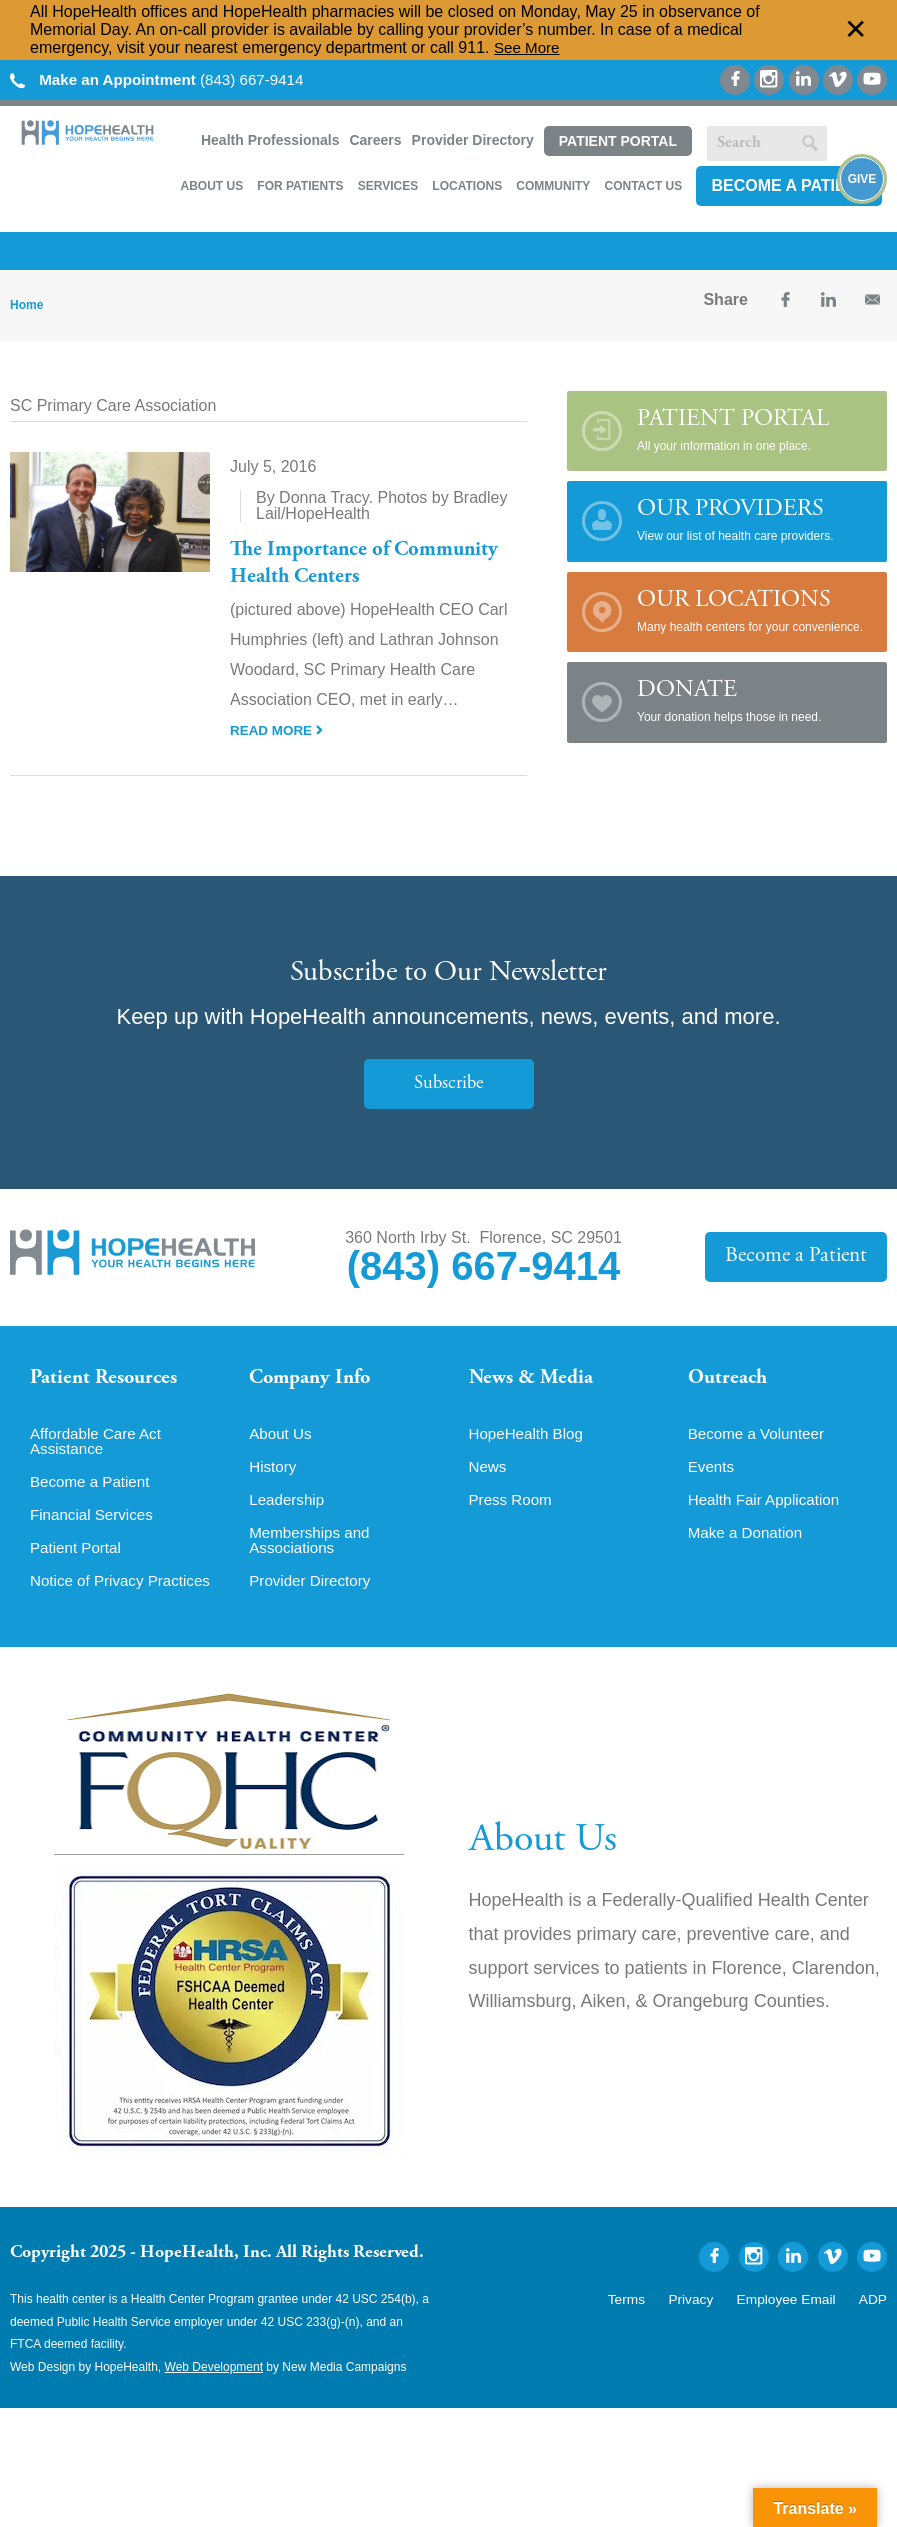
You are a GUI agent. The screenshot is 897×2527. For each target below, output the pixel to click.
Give (862, 180)
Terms (650, 2310)
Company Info (314, 1379)
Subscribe (449, 1083)
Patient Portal (618, 141)
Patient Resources (108, 1379)
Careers (375, 140)
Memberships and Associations (312, 1551)
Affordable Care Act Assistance (99, 1449)
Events (712, 1475)
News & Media (534, 1379)
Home (26, 305)
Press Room (513, 1509)
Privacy (709, 2310)
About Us (211, 186)
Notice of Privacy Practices (125, 1593)
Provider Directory (473, 140)
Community (553, 186)
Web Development (214, 2380)
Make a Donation (748, 1543)
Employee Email (795, 2310)
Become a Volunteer (760, 1441)
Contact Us (643, 186)
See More (528, 47)
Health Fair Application (768, 1509)
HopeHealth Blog (529, 1441)
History (274, 1475)
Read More (278, 730)
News (489, 1475)
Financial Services (95, 1525)
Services (388, 186)
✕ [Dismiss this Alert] (856, 30)
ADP (874, 2310)
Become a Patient (789, 185)
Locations (467, 186)
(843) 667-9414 (164, 79)
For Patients (300, 186)
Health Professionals (270, 140)
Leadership (288, 1509)
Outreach (730, 1379)
